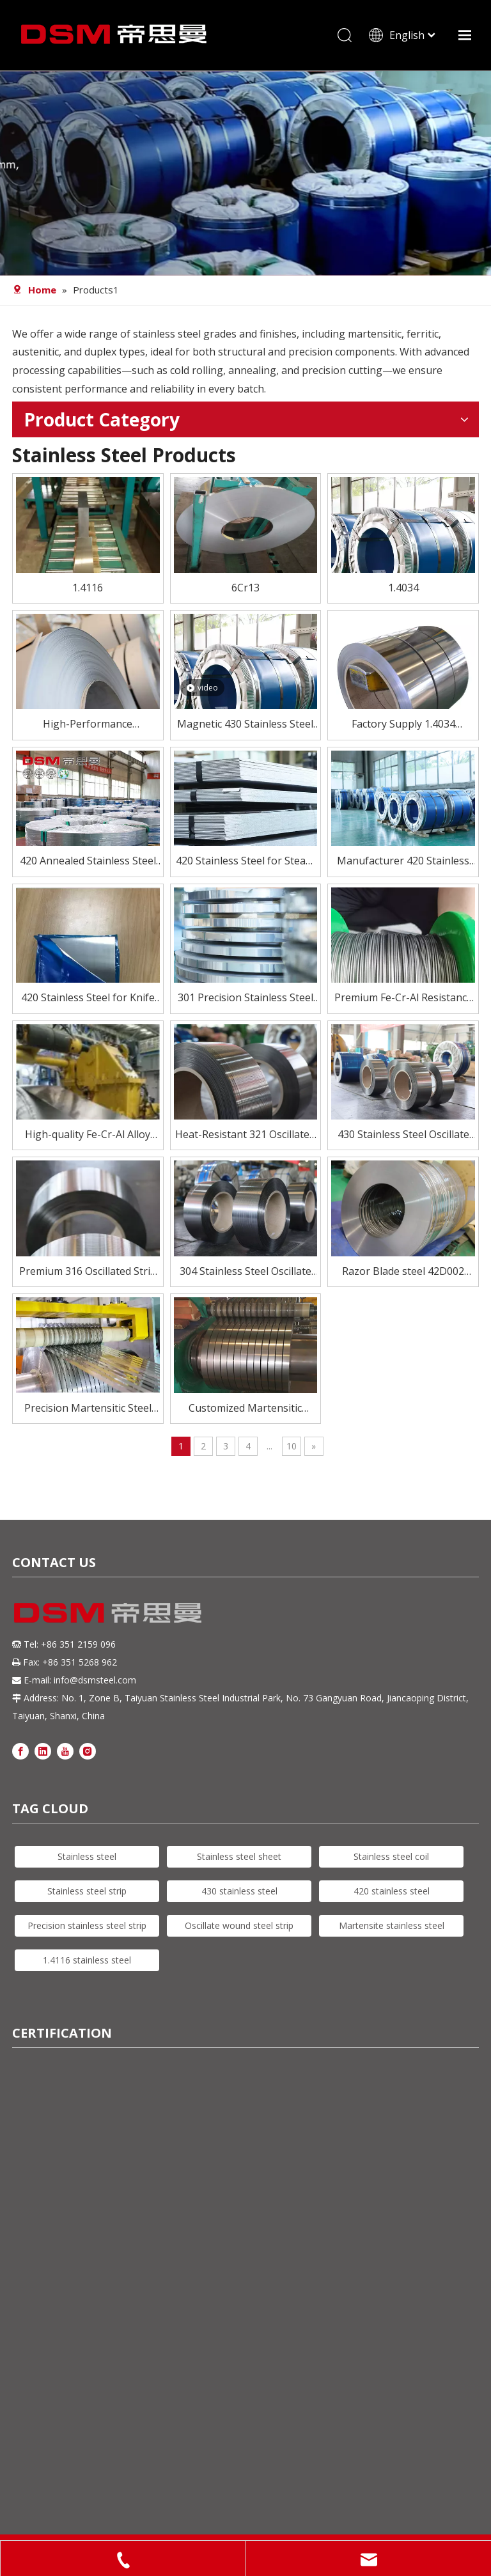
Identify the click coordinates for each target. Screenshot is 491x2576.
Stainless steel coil (391, 1856)
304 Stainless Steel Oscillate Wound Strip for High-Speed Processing (245, 1272)
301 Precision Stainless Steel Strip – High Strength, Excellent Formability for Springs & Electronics (245, 998)
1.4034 (403, 588)
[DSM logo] (108, 1611)
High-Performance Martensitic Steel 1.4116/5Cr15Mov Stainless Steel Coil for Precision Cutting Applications (87, 725)
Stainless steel (87, 1856)
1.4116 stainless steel (87, 1960)
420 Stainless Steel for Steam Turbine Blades (245, 862)
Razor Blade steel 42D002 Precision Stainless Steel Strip (403, 1272)
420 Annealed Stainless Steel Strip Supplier (88, 862)
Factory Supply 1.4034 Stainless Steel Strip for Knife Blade (403, 725)
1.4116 (87, 588)
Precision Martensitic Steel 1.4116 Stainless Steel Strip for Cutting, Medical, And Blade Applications (88, 1409)
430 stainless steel (239, 1891)
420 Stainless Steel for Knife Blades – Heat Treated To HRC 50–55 (88, 998)
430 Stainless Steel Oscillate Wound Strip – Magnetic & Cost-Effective (403, 1135)
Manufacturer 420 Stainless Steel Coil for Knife (403, 862)
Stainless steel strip (87, 1891)
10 (291, 1446)
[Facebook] (20, 1750)
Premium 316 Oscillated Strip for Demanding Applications (88, 1272)
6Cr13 (245, 588)
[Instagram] (87, 1750)
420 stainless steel (392, 1891)
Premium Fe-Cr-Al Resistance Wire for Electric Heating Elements (403, 998)
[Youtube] (65, 1750)
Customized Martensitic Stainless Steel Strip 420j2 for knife (245, 1409)
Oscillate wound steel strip (239, 1925)
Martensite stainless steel (391, 1925)
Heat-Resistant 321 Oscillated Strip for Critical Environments (245, 1135)
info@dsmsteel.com (95, 1680)
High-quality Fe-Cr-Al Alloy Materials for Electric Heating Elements (88, 1135)
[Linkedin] (43, 1750)
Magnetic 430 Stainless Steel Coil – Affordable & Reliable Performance (245, 725)
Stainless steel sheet (239, 1856)
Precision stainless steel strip (86, 1925)
